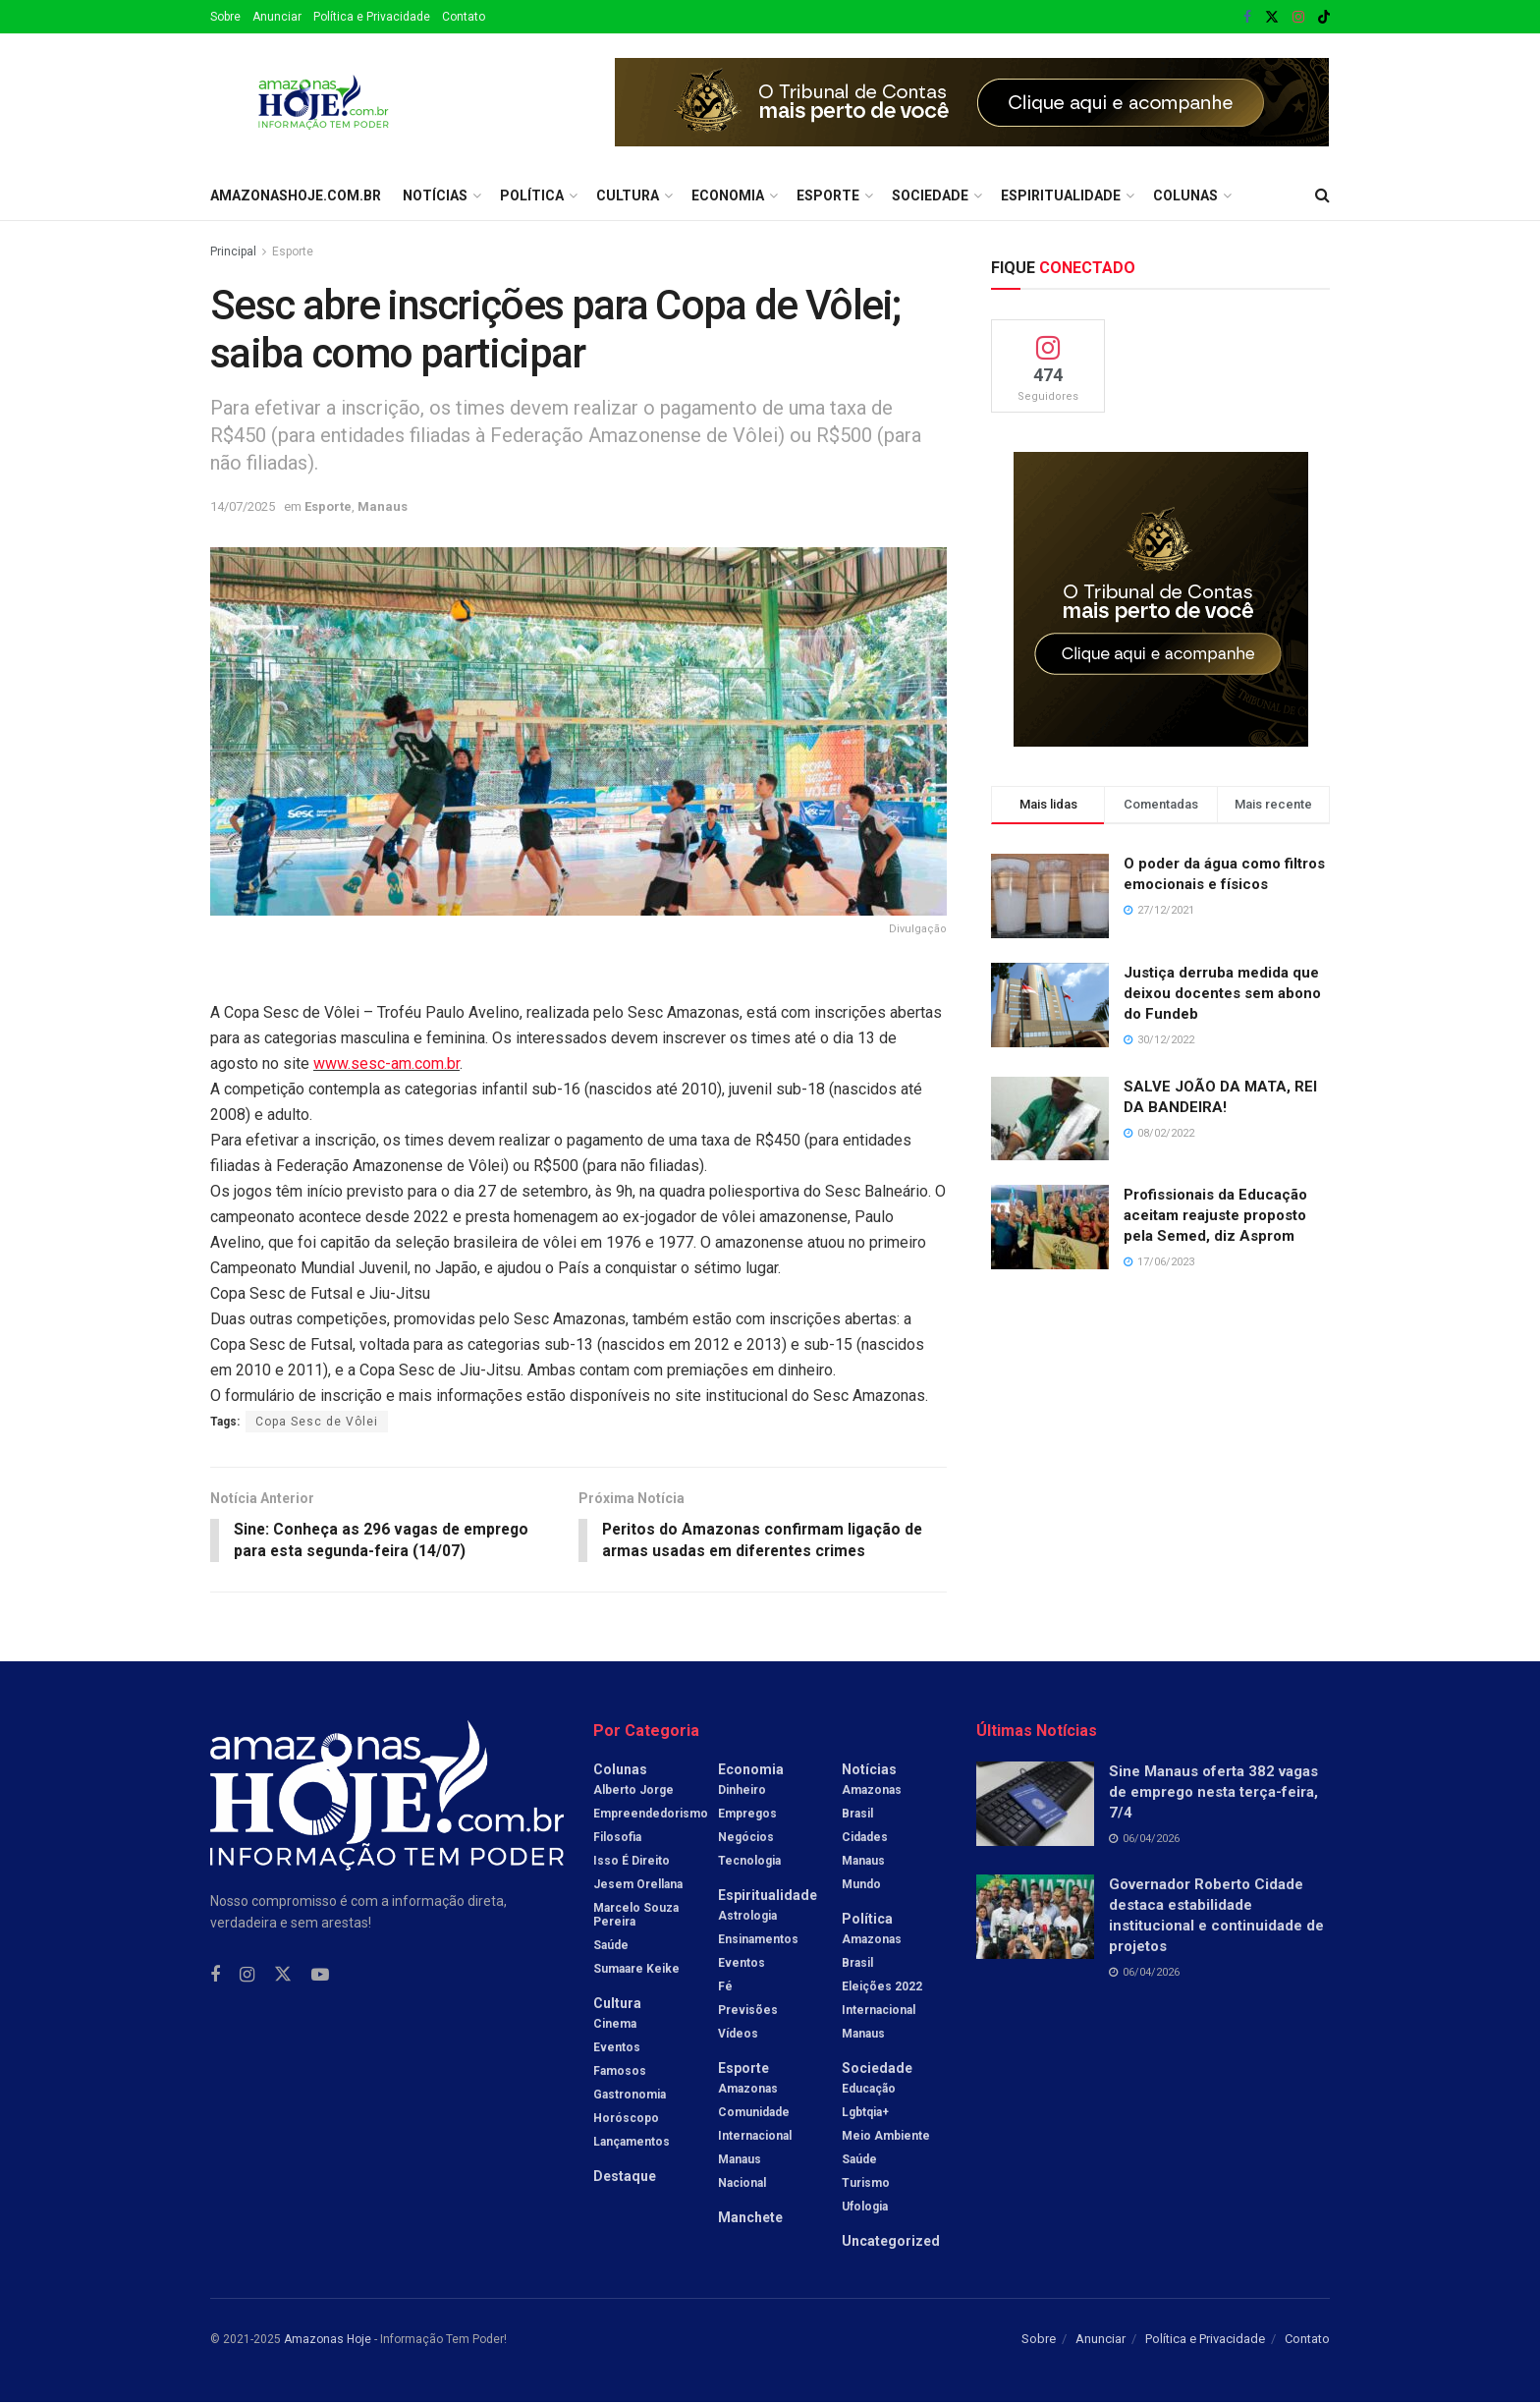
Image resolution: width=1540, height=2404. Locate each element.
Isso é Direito (631, 1862)
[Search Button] (1322, 195)
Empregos (747, 1814)
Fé (725, 1987)
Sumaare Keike (636, 1970)
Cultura (627, 195)
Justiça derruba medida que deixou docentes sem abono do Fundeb (1222, 993)
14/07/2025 (242, 506)
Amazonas (748, 2090)
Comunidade (754, 2113)
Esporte (828, 195)
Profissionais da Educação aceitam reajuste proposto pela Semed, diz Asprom (1215, 1215)
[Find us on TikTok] (1324, 17)
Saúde (611, 1946)
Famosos (619, 2072)
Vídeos (738, 2034)
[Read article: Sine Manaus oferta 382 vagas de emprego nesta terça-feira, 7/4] (1035, 1804)
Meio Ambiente (886, 2137)
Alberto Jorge (633, 1791)
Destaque (624, 2177)
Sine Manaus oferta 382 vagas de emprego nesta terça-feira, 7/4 (1213, 1792)
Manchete (750, 2218)
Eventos (616, 2048)
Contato (463, 17)
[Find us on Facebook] (215, 1976)
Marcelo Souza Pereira (636, 1915)
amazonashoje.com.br (295, 195)
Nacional (742, 2184)
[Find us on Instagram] (247, 1976)
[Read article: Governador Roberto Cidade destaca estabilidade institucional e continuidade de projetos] (1035, 1918)
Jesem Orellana (638, 1885)
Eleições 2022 (882, 1987)
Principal (233, 251)
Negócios (746, 1838)
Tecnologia (749, 1862)
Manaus (383, 506)
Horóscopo (626, 2119)
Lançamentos (631, 2143)
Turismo (866, 2184)
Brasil (857, 1814)
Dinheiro (742, 1791)
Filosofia (617, 1838)
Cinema (614, 2025)
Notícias (435, 195)
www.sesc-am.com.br (386, 1063)
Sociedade (930, 195)
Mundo (861, 1885)
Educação (869, 2090)
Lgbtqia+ (865, 2113)
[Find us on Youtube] (320, 1976)
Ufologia (865, 2207)
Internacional (755, 2137)
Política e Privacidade (371, 17)
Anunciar (277, 17)
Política (532, 195)
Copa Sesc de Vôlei (316, 1421)
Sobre (225, 17)
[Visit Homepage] (323, 102)
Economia (727, 195)
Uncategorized (891, 2242)
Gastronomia (629, 2095)
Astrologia (747, 1917)
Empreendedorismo (650, 1814)
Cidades (865, 1838)
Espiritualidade (1061, 195)
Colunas (1185, 195)
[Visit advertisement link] (972, 102)
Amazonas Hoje (327, 2340)
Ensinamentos (758, 1940)
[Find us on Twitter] (283, 1975)
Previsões (748, 2011)
